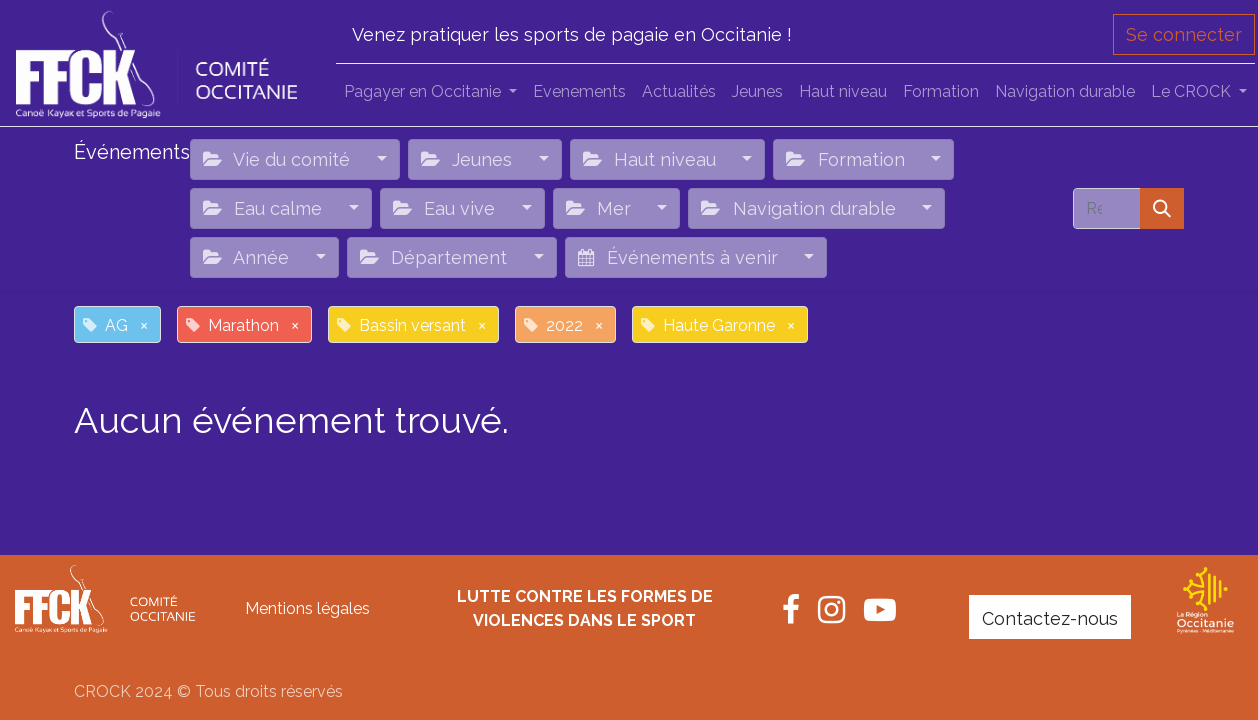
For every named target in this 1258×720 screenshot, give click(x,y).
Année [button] (248, 257)
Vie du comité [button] (279, 159)
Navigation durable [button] (800, 208)
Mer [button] (601, 208)
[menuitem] (579, 92)
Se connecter (1184, 34)
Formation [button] (847, 159)
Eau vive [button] (446, 208)
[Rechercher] (1162, 208)
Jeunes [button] (469, 159)
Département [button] (436, 257)
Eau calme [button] (265, 208)
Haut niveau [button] (652, 159)
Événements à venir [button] (680, 257)
